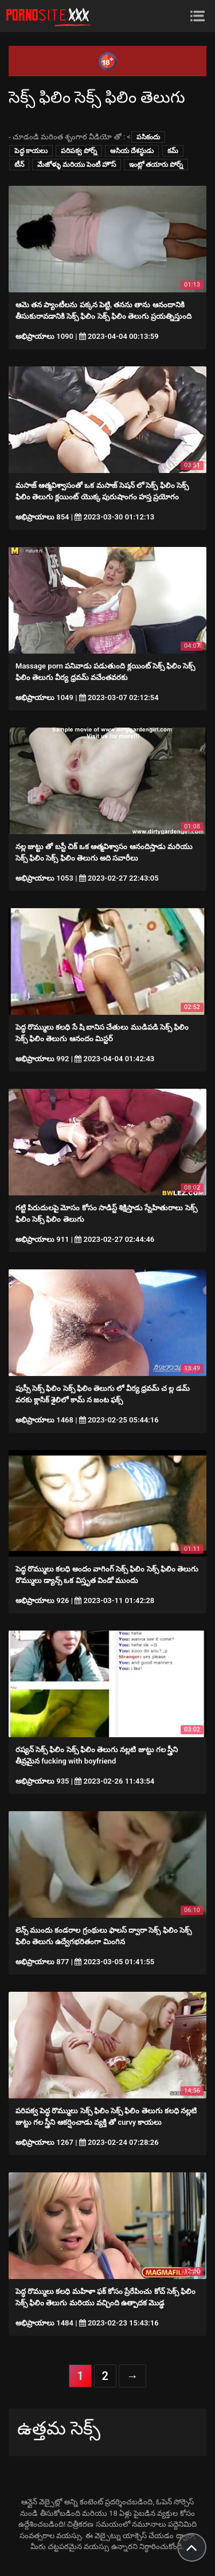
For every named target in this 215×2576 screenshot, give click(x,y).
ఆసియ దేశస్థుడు (132, 151)
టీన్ (19, 165)
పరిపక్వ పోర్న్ (79, 151)
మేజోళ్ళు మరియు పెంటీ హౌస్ (76, 165)
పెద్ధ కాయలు (31, 151)
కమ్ (172, 151)
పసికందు (148, 137)
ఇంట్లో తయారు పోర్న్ (156, 165)
